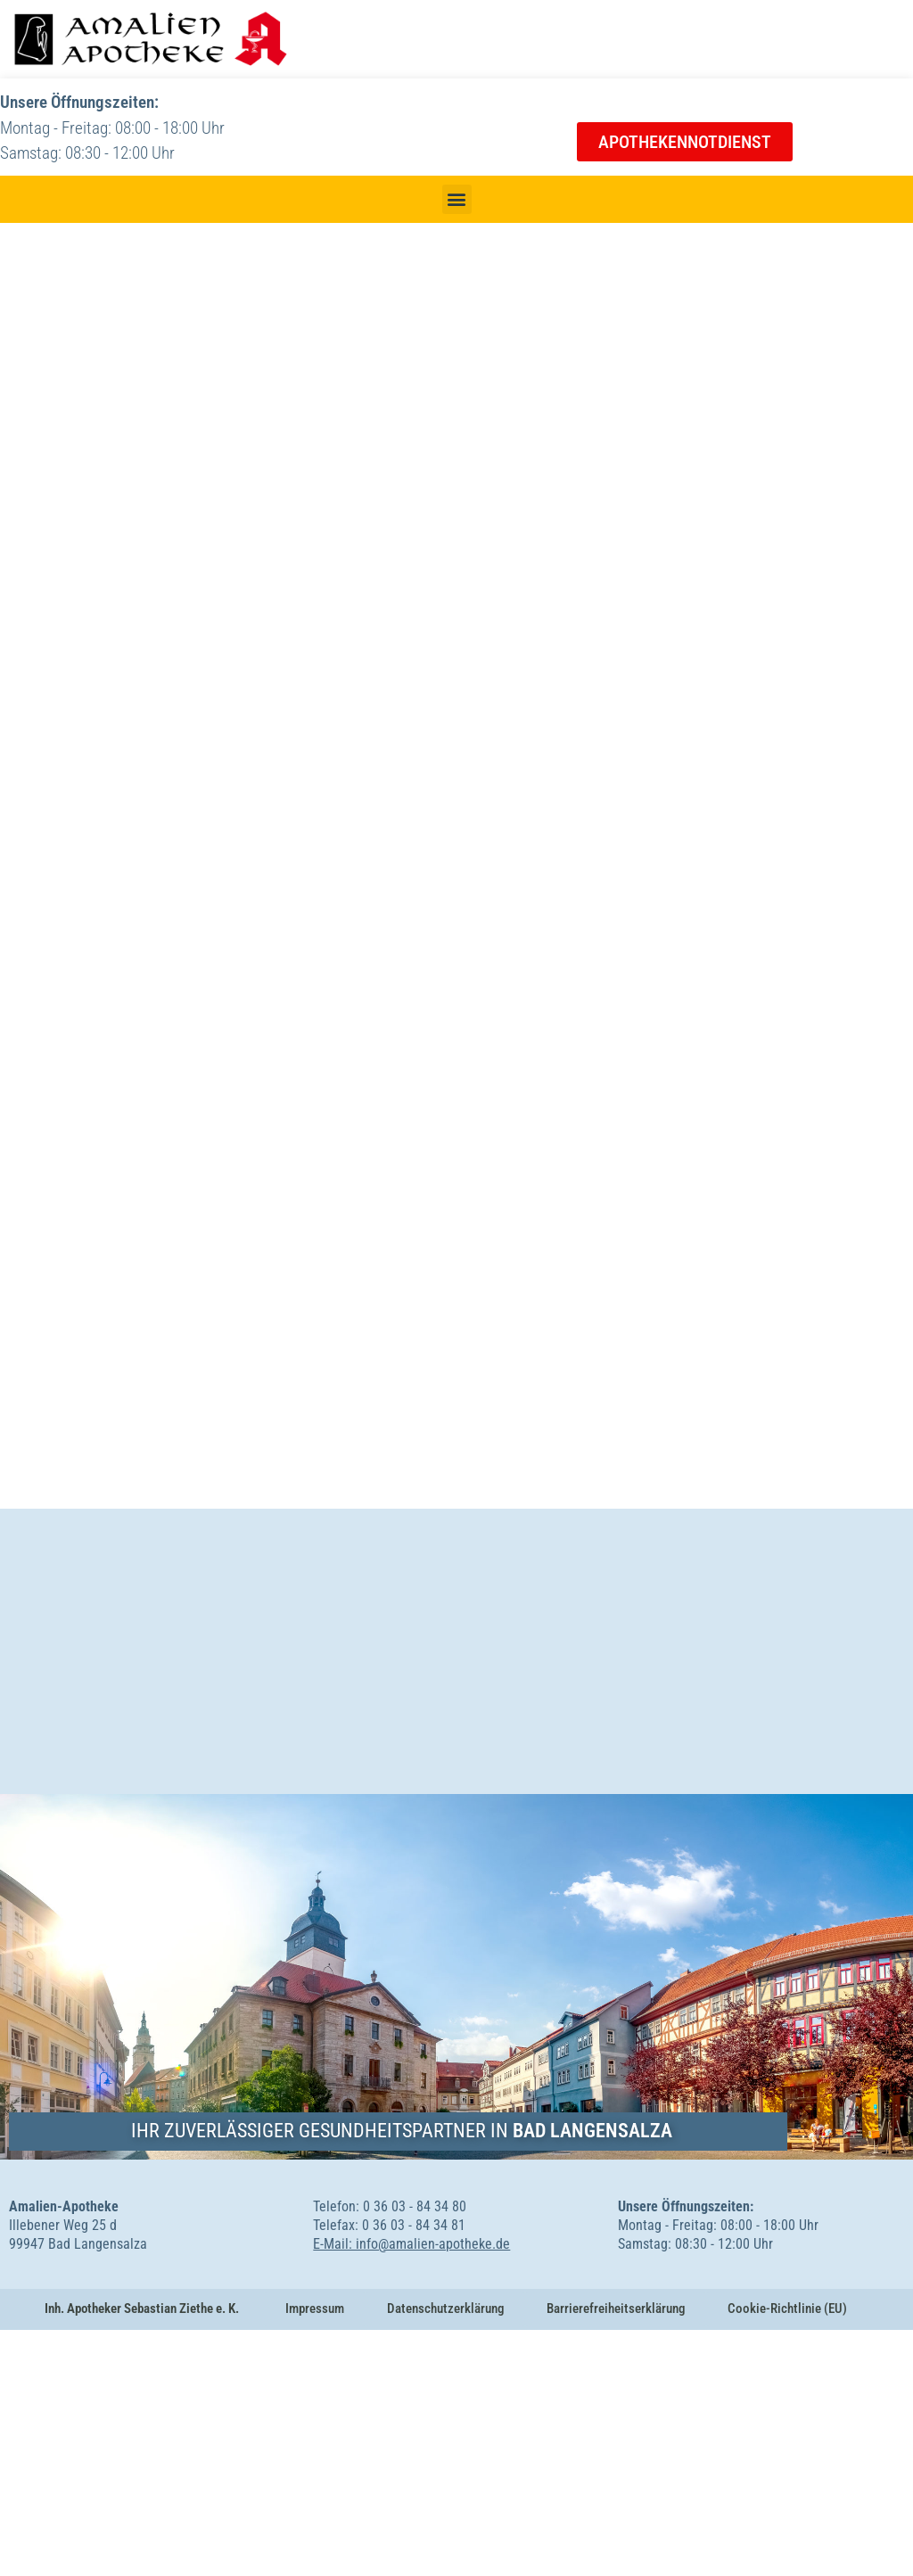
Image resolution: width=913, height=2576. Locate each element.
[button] (457, 199)
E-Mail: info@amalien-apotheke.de (411, 2489)
